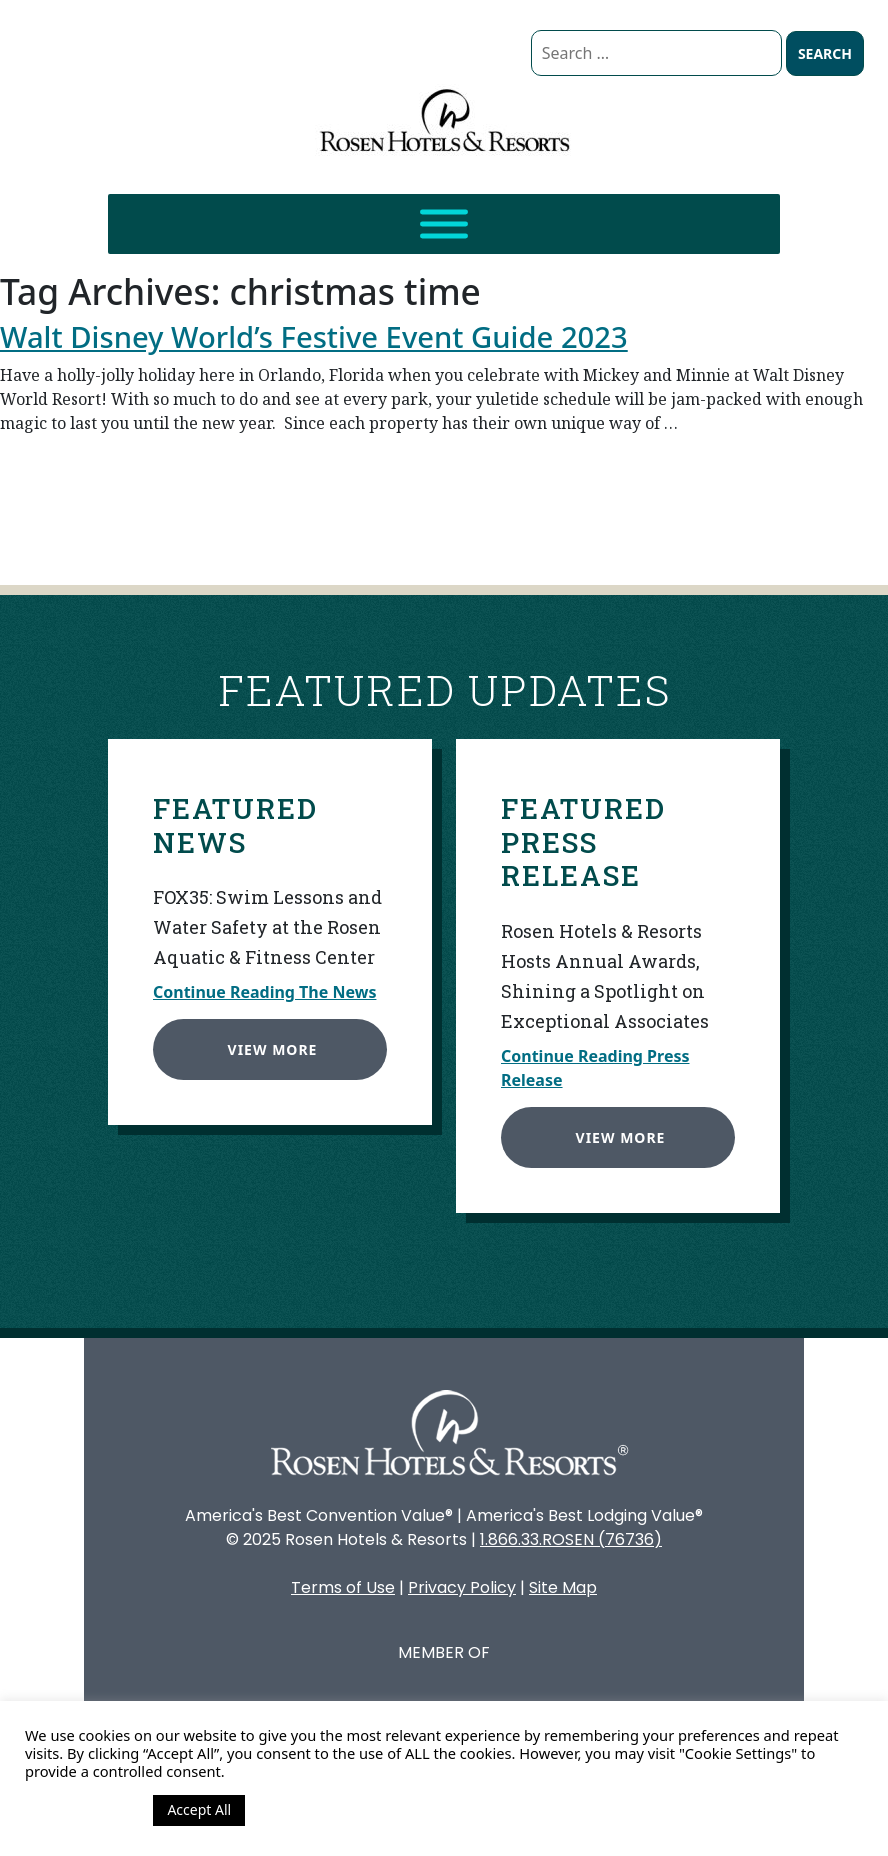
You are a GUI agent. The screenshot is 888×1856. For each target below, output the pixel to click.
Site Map (563, 1587)
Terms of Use (343, 1587)
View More (269, 1045)
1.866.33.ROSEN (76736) (571, 1539)
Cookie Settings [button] (84, 1810)
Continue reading (482, 507)
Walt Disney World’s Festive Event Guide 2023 (314, 337)
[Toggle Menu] (444, 224)
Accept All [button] (199, 1809)
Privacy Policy (462, 1587)
